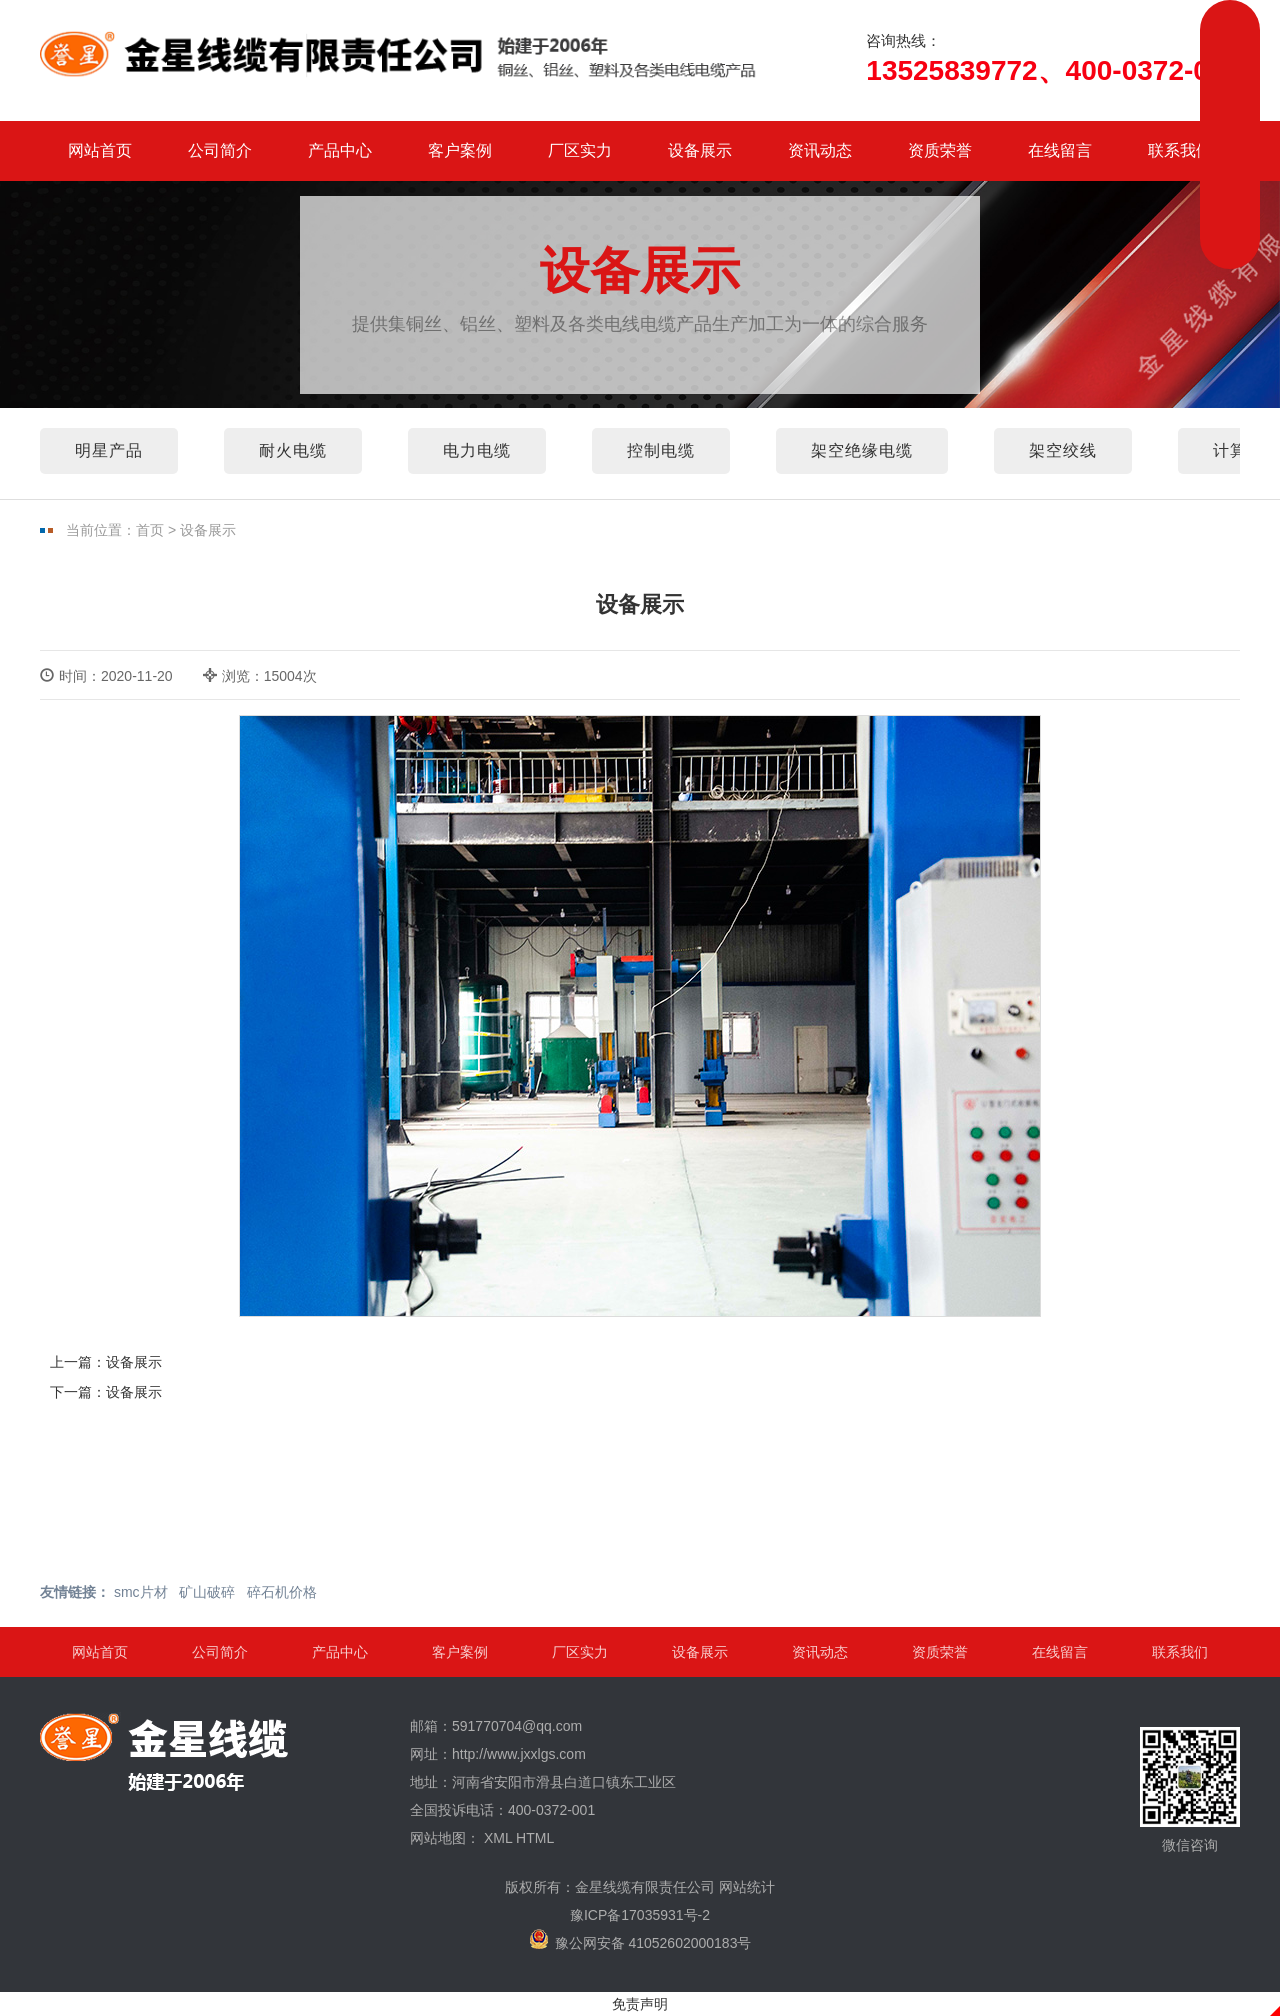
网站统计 (747, 1887)
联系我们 (1180, 150)
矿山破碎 (207, 1592)
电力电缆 (477, 450)
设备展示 (700, 150)
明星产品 (109, 450)
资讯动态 (820, 150)
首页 (150, 530)
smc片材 (141, 1592)
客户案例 (460, 150)
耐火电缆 (293, 450)
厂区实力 (580, 150)
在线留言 (1060, 150)
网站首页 (100, 150)
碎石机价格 (282, 1592)
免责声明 (640, 2004)
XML (498, 1838)
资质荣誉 (940, 150)
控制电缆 (661, 450)
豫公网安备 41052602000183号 (640, 1940)
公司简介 (220, 150)
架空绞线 (1063, 450)
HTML (535, 1838)
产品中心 (340, 150)
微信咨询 (1190, 1790)
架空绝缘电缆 (862, 450)
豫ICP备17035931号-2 (640, 1915)
